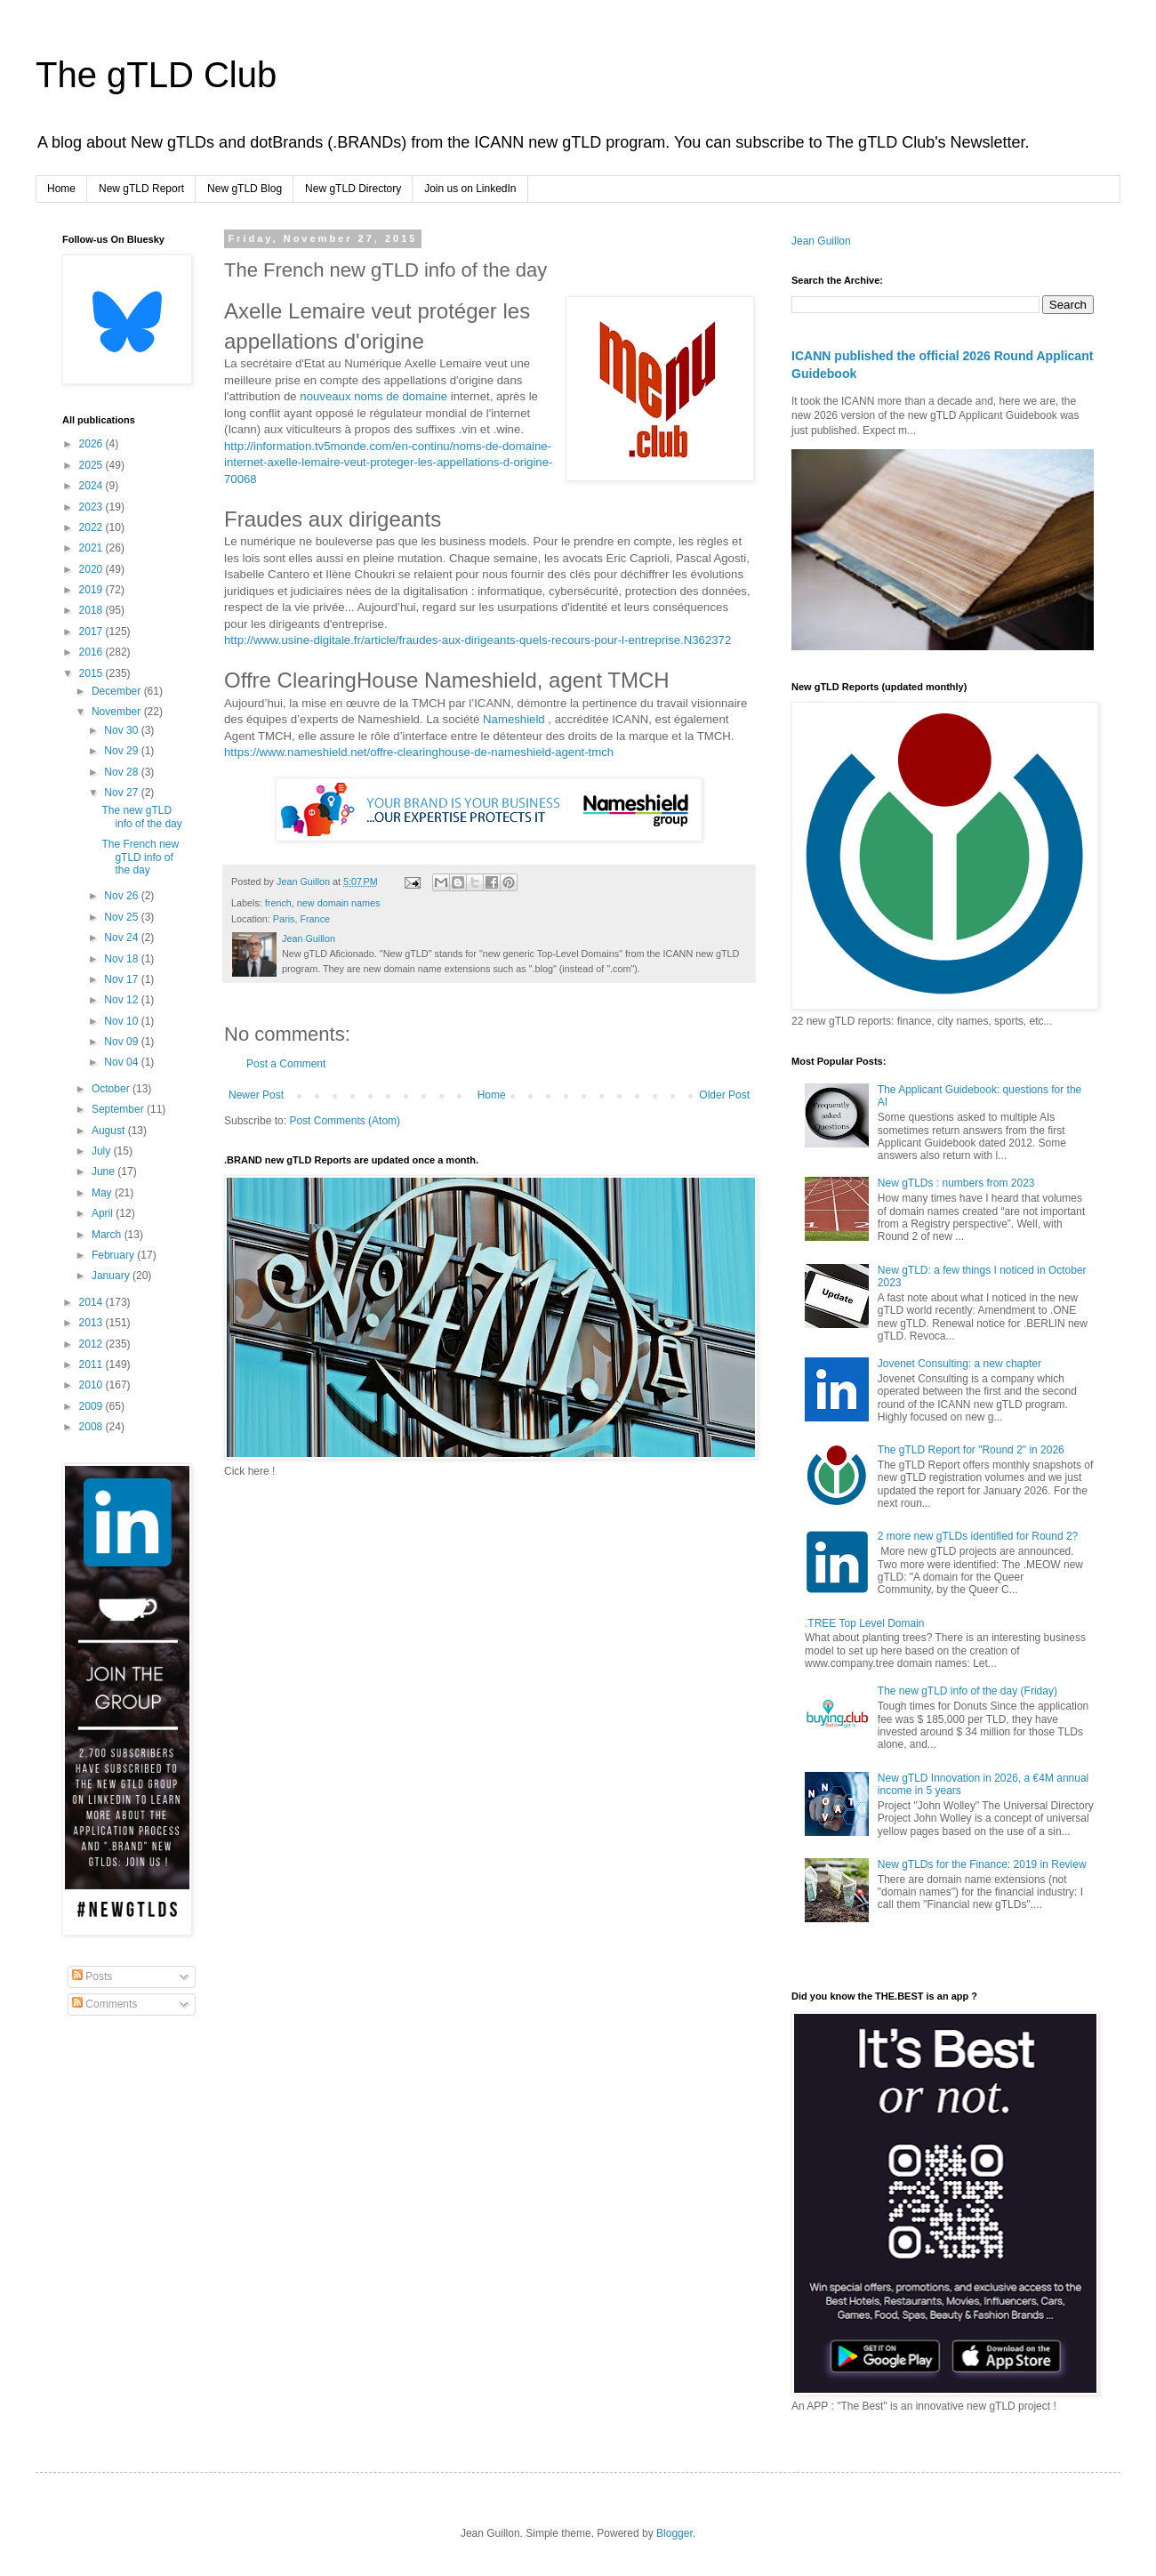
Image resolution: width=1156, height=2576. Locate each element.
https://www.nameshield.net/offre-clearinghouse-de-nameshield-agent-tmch (419, 752)
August (110, 1130)
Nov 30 (122, 730)
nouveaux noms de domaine (373, 396)
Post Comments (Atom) (344, 1121)
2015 (92, 673)
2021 (92, 548)
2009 (92, 1406)
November (118, 711)
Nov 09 (122, 1041)
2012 (92, 1344)
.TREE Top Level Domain (865, 1623)
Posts (92, 1976)
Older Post (724, 1095)
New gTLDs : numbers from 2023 (956, 1183)
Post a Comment (285, 1064)
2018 (92, 610)
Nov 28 (122, 772)
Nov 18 (122, 959)
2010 (92, 1385)
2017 (92, 631)
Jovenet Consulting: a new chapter (959, 1363)
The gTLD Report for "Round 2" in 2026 (971, 1450)
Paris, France (301, 919)
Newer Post (256, 1095)
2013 (92, 1322)
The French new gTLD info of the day (140, 857)
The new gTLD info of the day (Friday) (967, 1691)
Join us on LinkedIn (470, 188)
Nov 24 (122, 937)
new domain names (339, 903)
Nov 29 (122, 751)
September (119, 1109)
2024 (92, 485)
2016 (92, 652)
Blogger (674, 2533)
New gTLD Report (141, 188)
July (103, 1151)
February (114, 1255)
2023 (92, 507)
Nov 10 (122, 1021)
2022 (92, 527)
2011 (92, 1364)
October (112, 1089)
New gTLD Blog (244, 188)
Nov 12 (122, 1000)
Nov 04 (122, 1062)
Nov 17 (122, 979)
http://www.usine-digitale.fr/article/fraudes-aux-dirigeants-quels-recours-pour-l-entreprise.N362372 (477, 640)
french (278, 903)
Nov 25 (122, 917)
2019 (92, 590)
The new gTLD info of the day (141, 816)
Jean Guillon (821, 241)
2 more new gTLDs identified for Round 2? (978, 1536)
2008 (92, 1427)
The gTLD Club (156, 74)
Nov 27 (122, 792)
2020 (92, 569)
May (103, 1193)
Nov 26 (122, 896)
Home (61, 188)
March (108, 1234)
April (104, 1213)
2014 (92, 1302)
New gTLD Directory (353, 188)
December (118, 691)
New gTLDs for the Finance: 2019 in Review (982, 1864)
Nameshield (514, 719)
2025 (92, 465)
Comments (104, 2004)
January (112, 1275)
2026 (92, 444)
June (104, 1171)
